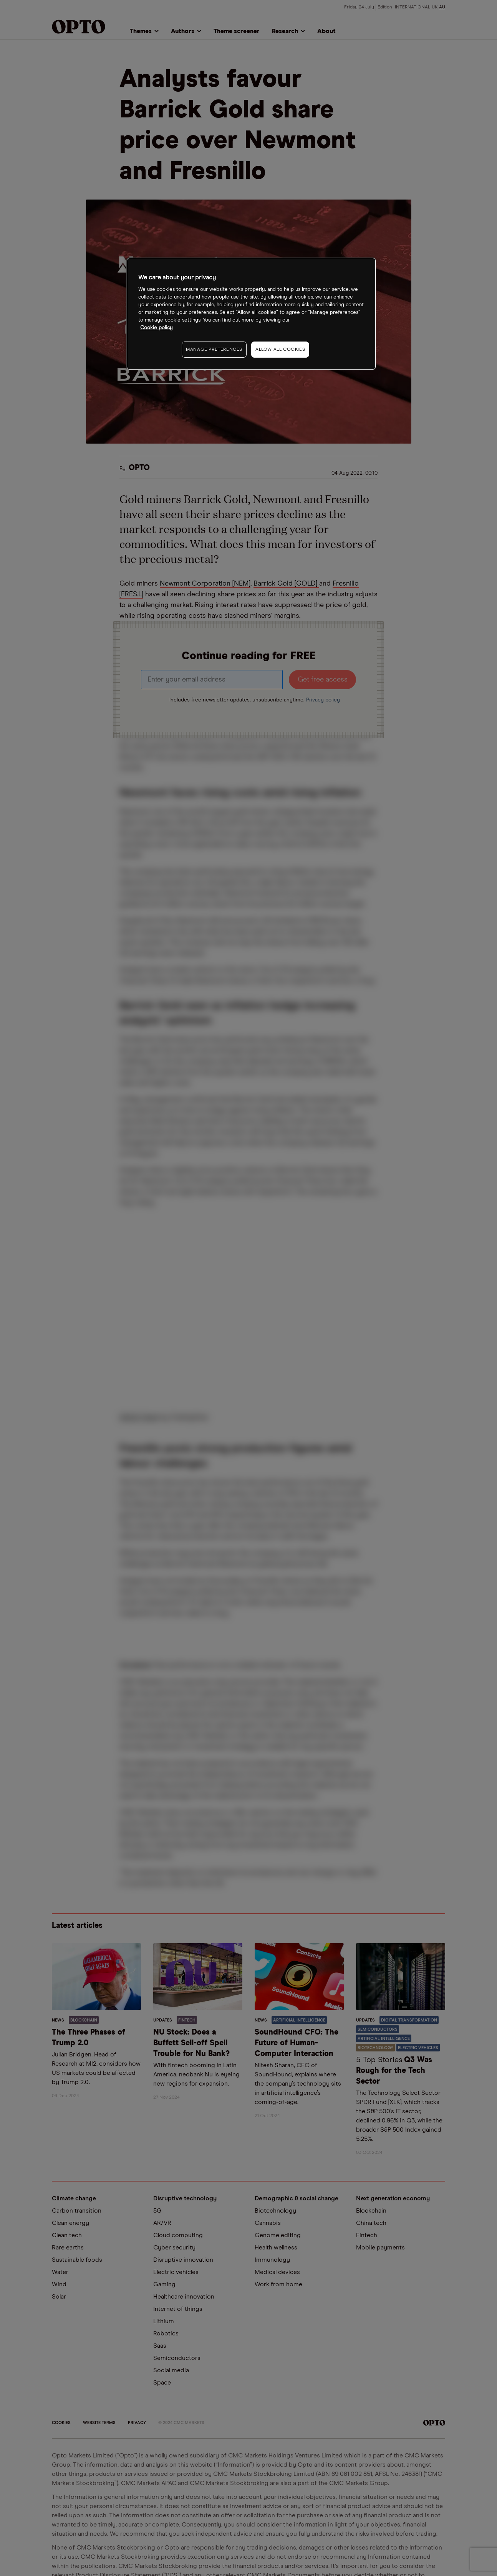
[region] (251, 313)
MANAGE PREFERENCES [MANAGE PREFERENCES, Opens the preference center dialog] (214, 349)
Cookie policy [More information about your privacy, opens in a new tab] (156, 327)
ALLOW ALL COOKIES (280, 349)
